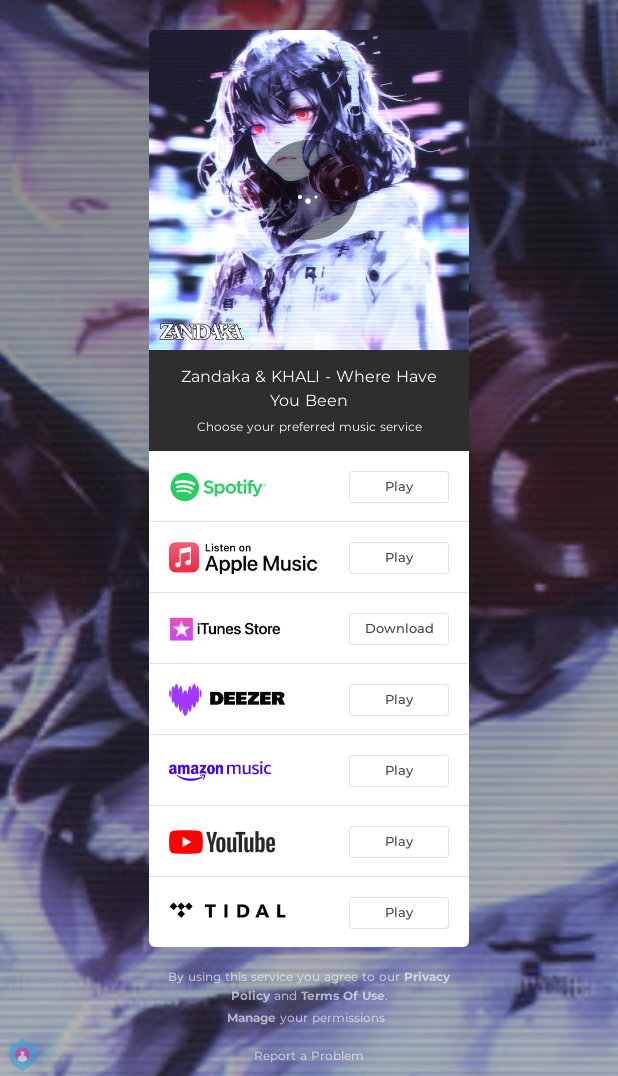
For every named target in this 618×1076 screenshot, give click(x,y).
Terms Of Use (343, 995)
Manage (251, 1017)
